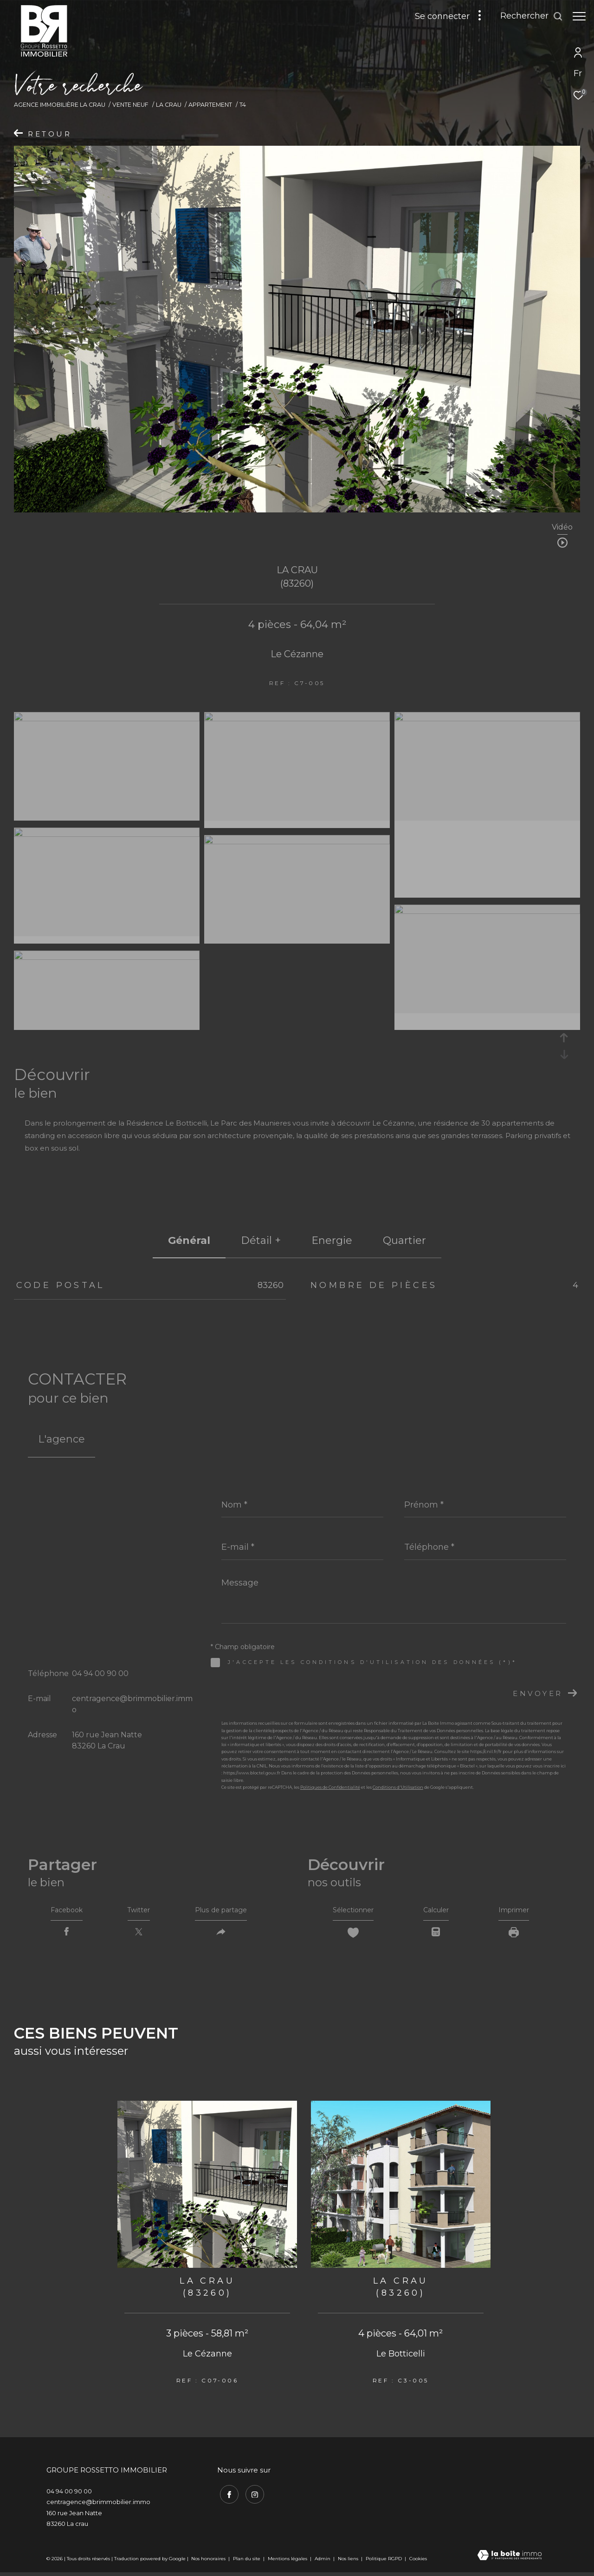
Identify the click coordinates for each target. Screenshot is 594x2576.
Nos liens (349, 2562)
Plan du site (247, 2562)
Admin (323, 2562)
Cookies (418, 2562)
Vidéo (562, 527)
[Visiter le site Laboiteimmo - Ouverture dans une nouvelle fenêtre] (509, 2560)
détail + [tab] (261, 1240)
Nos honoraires (208, 2562)
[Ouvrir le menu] (579, 16)
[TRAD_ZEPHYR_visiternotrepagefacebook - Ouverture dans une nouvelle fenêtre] (226, 2496)
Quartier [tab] (404, 1240)
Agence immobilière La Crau (59, 104)
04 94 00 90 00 (100, 1673)
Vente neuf (130, 104)
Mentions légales (288, 2562)
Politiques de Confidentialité (330, 1787)
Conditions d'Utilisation (398, 1787)
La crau (168, 104)
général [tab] (189, 1240)
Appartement (210, 104)
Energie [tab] (331, 1240)
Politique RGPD (384, 2562)
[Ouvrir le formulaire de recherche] (527, 16)
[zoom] (107, 718)
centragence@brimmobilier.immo (98, 2506)
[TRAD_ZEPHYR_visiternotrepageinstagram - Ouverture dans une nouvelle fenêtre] (252, 2496)
